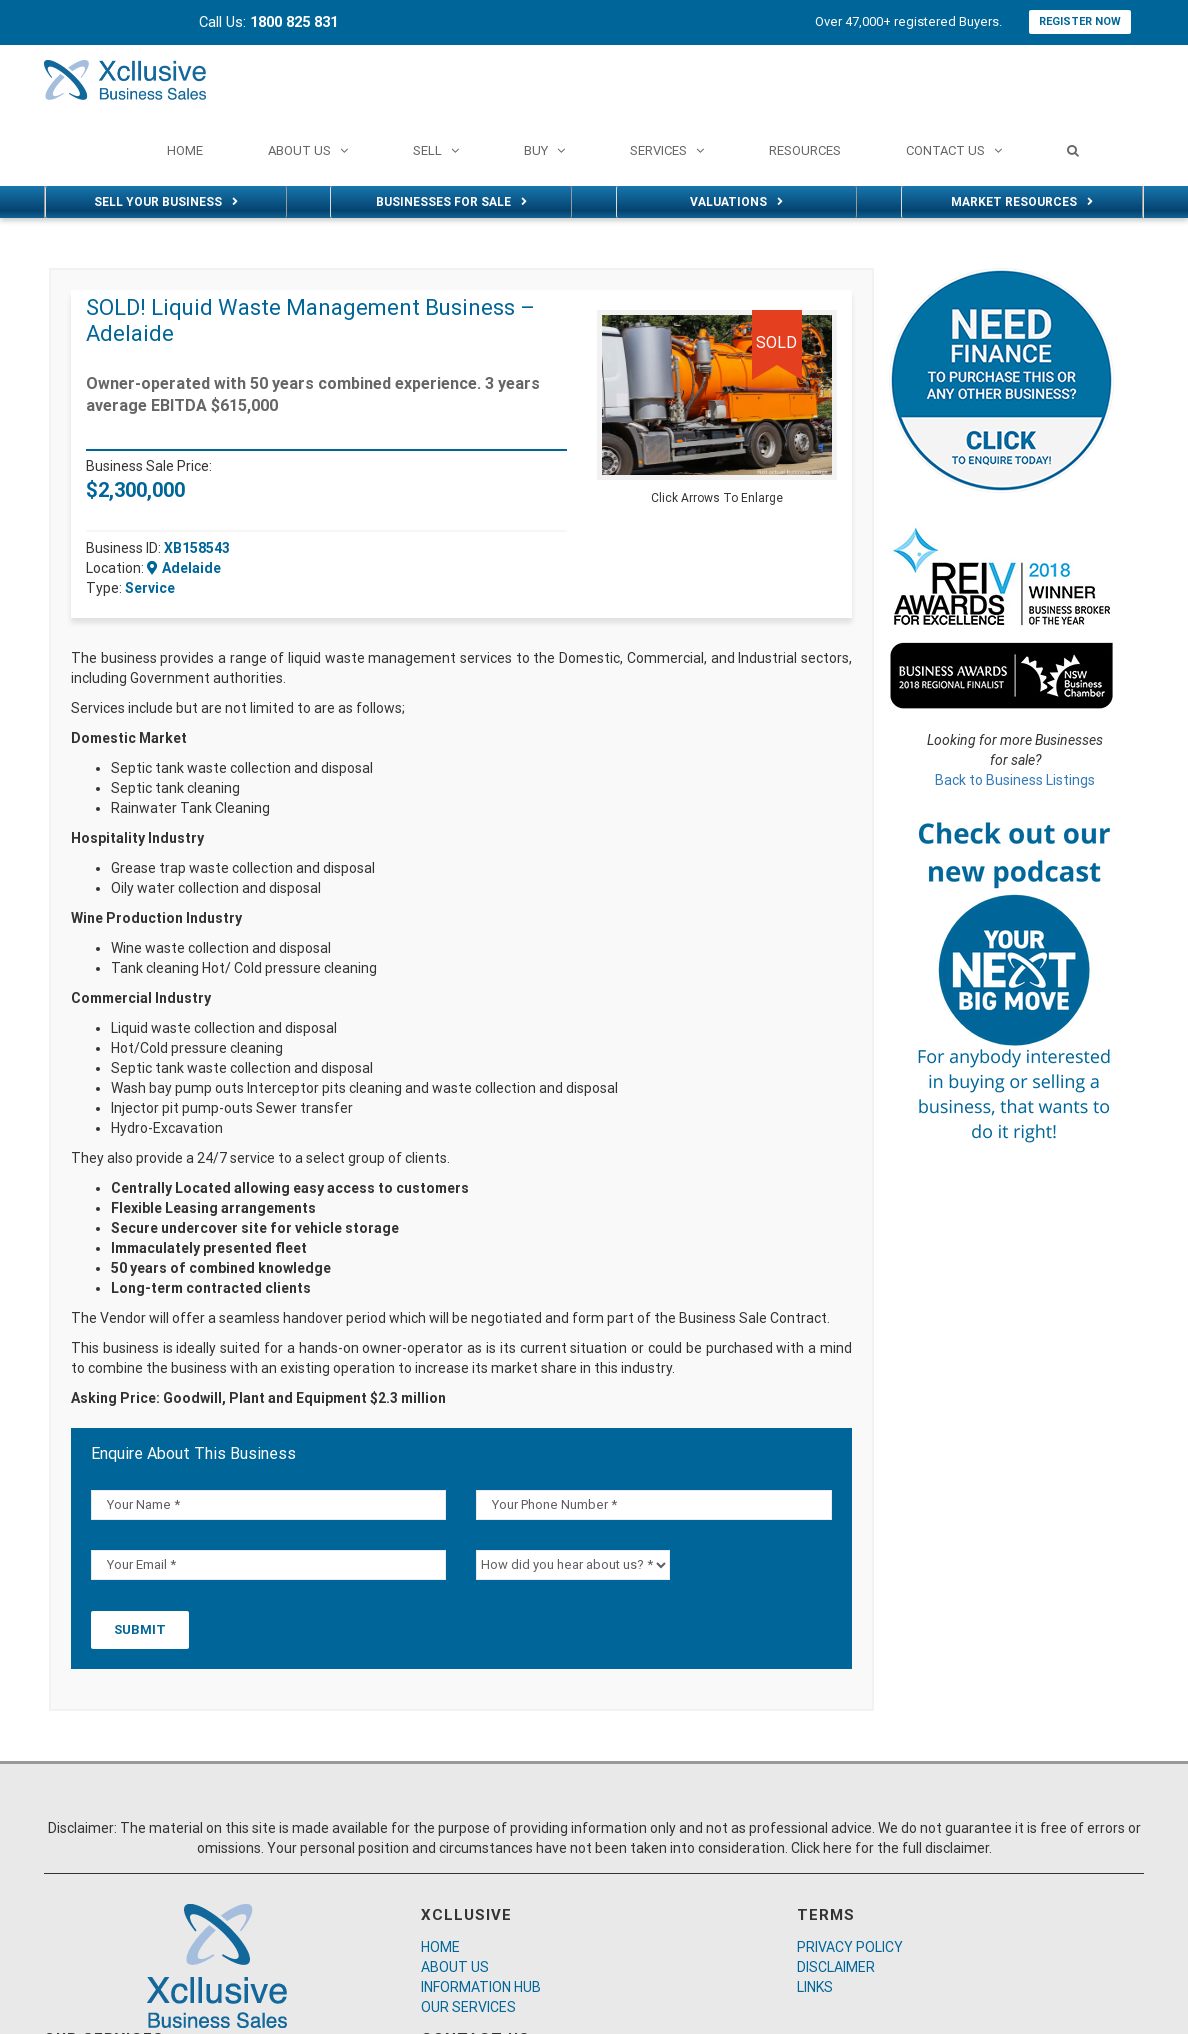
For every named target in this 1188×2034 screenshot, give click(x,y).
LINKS (815, 1987)
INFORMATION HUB (481, 1987)
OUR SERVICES (468, 2007)
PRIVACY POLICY (850, 1947)
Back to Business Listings (1015, 780)
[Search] (1073, 150)
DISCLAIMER (836, 1967)
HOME (440, 1947)
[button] (819, 328)
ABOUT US (455, 1967)
